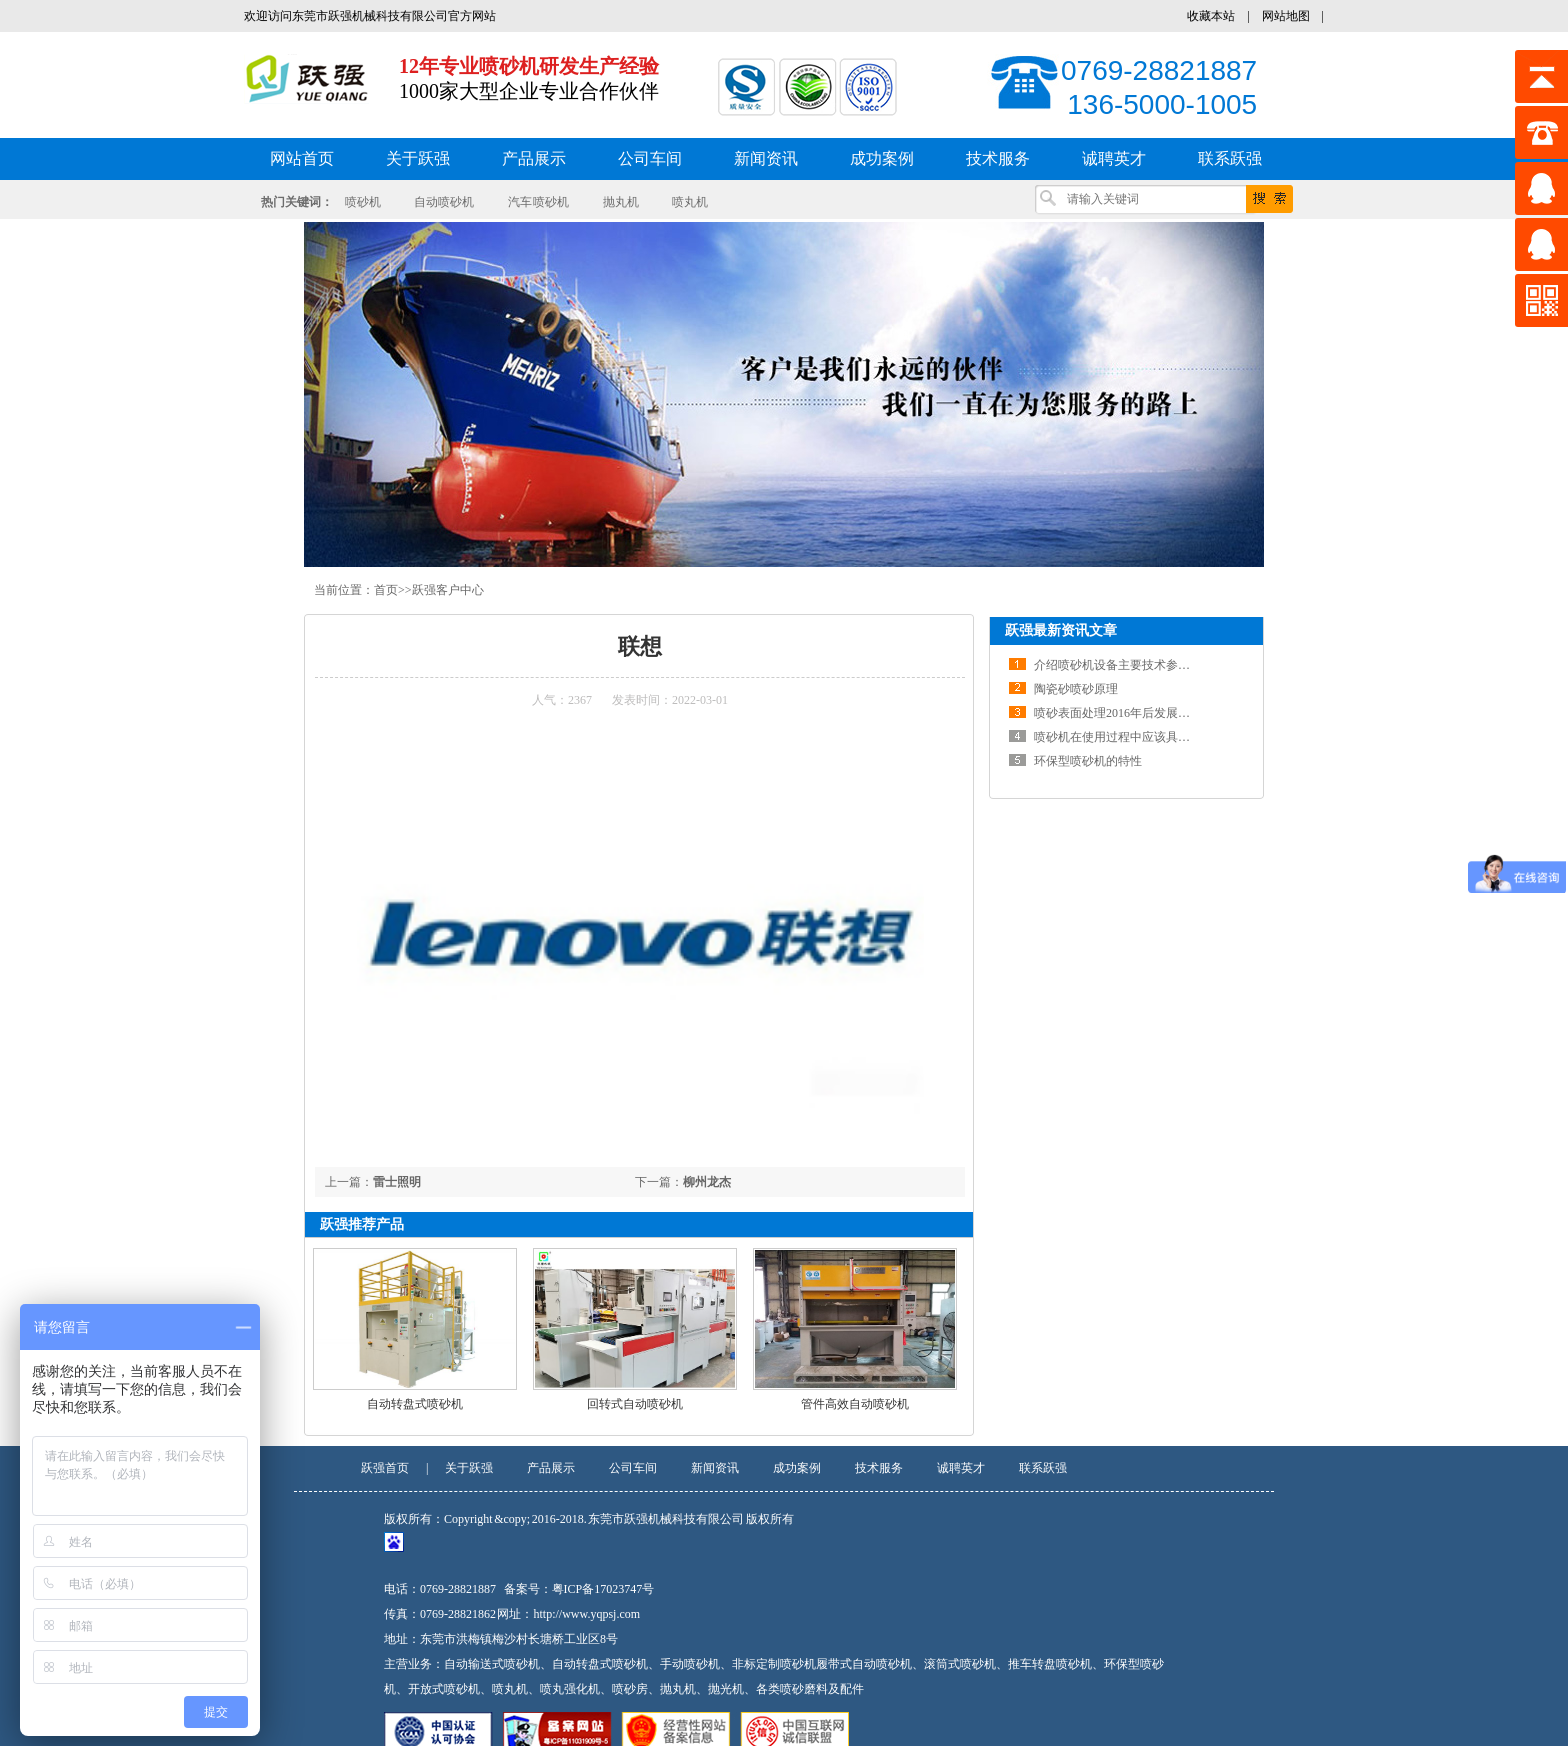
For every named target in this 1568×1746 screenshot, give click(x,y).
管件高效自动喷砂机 (855, 1404)
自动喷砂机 (444, 202)
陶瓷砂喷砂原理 (1076, 689)
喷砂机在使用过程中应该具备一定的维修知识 (1154, 737)
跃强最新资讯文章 (1061, 630)
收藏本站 (1211, 16)
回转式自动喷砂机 (635, 1404)
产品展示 (551, 1468)
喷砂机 (363, 202)
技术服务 (879, 1468)
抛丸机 (621, 202)
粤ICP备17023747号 (603, 1589)
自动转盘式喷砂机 (415, 1404)
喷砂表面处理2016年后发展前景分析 (1130, 713)
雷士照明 (397, 1182)
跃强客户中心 (448, 590)
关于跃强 (469, 1468)
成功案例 (797, 1468)
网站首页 (302, 158)
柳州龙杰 (707, 1182)
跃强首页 (385, 1468)
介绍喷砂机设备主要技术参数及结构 (1130, 665)
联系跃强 (1043, 1468)
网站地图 (1286, 16)
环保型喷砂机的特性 (1088, 761)
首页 (386, 590)
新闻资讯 (715, 1468)
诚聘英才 (961, 1468)
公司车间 (633, 1468)
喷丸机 (690, 202)
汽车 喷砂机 (539, 202)
